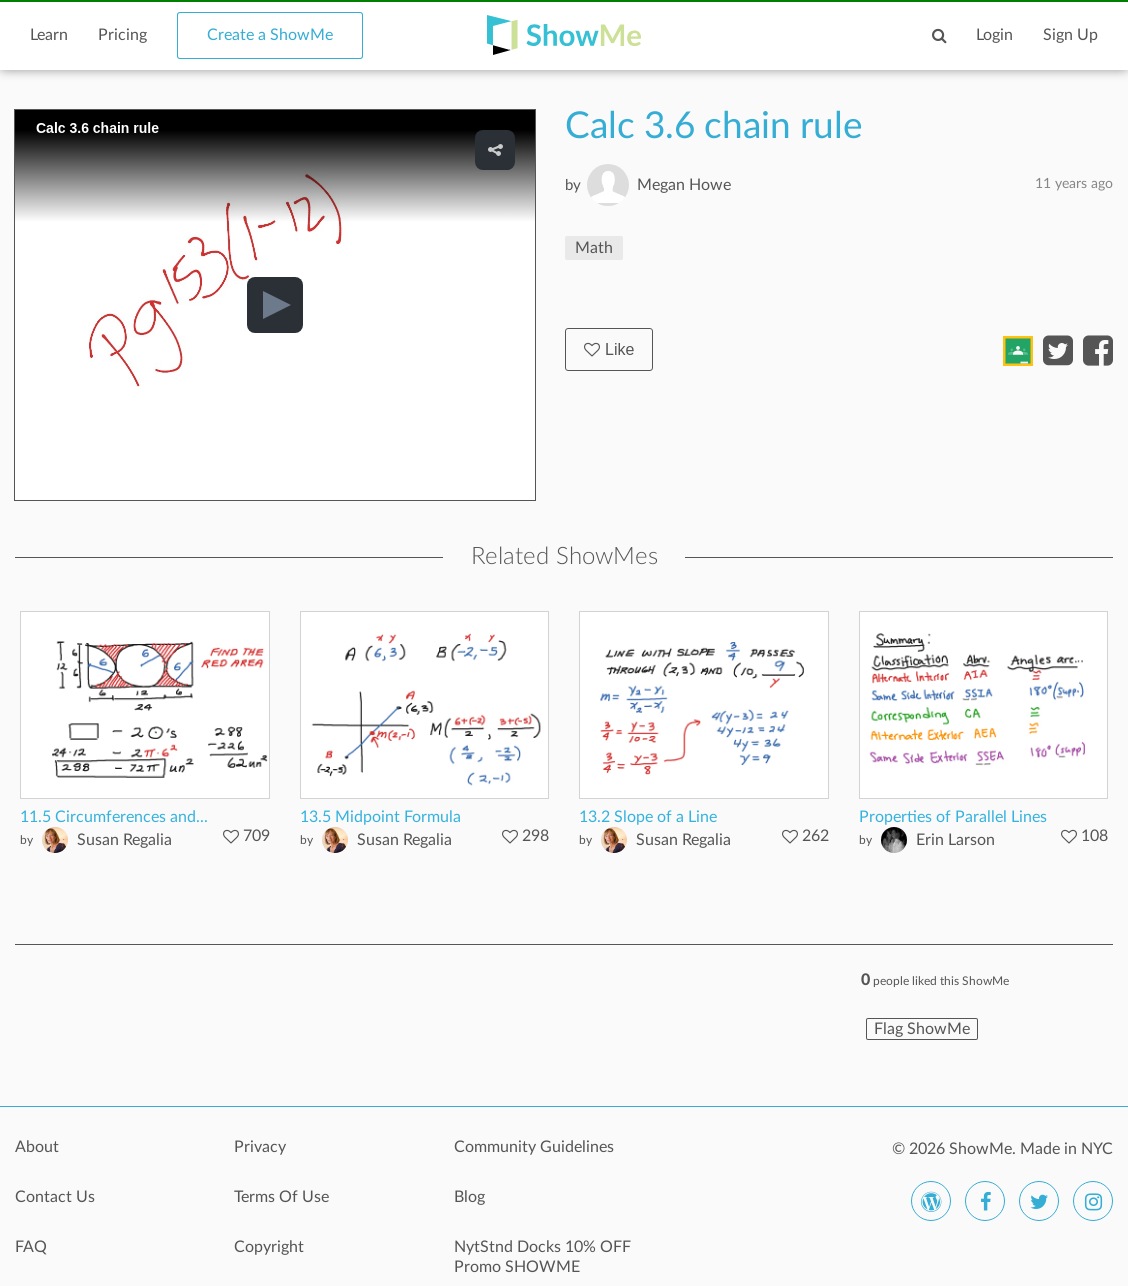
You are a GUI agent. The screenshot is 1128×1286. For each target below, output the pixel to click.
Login (994, 35)
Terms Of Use (281, 1197)
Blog (469, 1197)
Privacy (260, 1147)
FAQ (31, 1247)
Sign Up (1070, 35)
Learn (49, 35)
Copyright (269, 1247)
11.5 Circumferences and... (114, 817)
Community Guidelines (534, 1147)
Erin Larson (955, 840)
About (37, 1147)
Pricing (122, 35)
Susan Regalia (124, 840)
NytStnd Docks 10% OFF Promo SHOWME (542, 1257)
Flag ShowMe (922, 1029)
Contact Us (55, 1197)
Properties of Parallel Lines (953, 817)
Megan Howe (684, 185)
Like (609, 349)
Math (594, 248)
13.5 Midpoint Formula (380, 817)
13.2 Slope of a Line (648, 817)
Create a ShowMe (270, 35)
